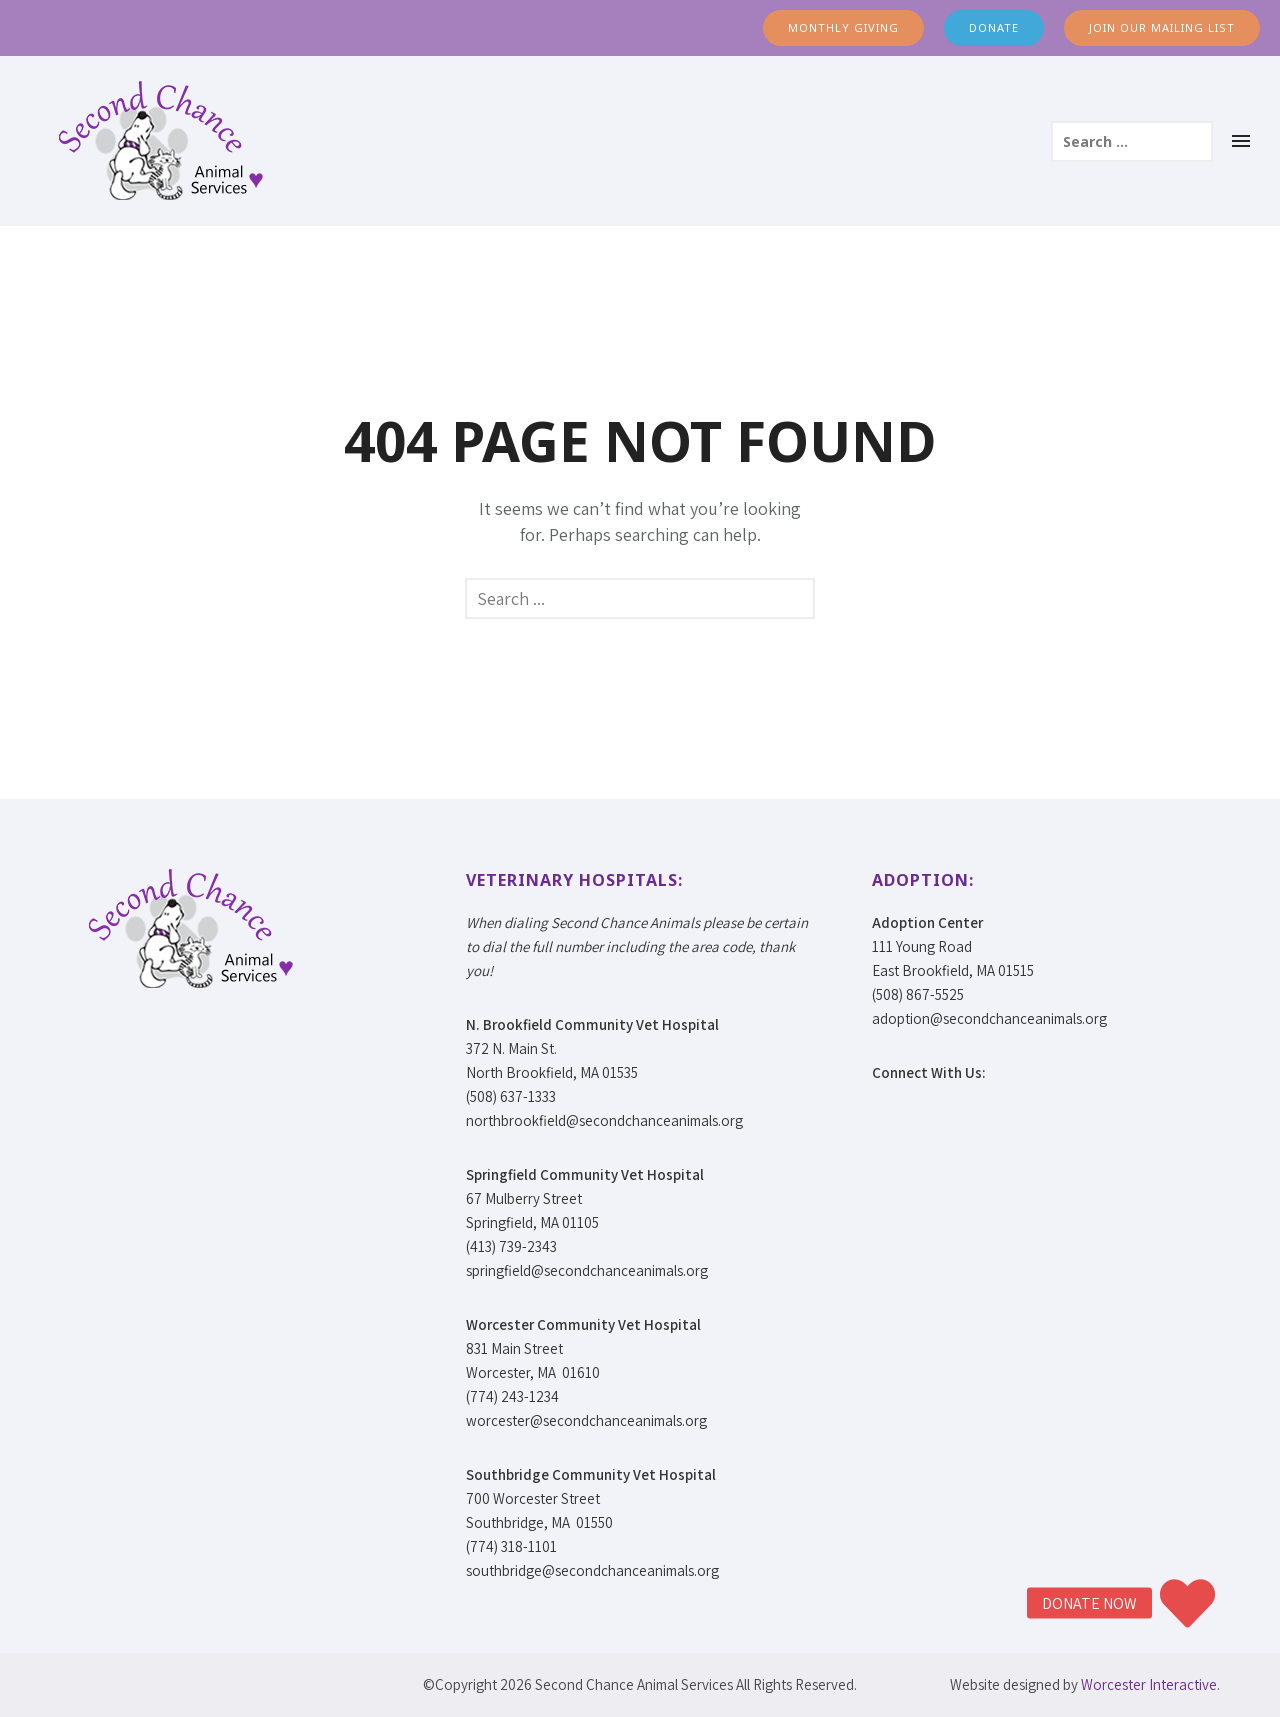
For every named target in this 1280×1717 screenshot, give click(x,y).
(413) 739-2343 (511, 1246)
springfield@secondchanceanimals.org (587, 1270)
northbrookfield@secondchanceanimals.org (604, 1120)
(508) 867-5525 (918, 994)
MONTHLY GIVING (843, 27)
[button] (1188, 1603)
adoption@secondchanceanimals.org (989, 1018)
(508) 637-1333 (511, 1096)
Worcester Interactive (1149, 1684)
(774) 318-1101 (511, 1546)
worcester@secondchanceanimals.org (586, 1420)
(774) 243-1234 (512, 1396)
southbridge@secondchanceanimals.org (592, 1570)
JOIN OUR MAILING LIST (1162, 27)
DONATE (994, 27)
